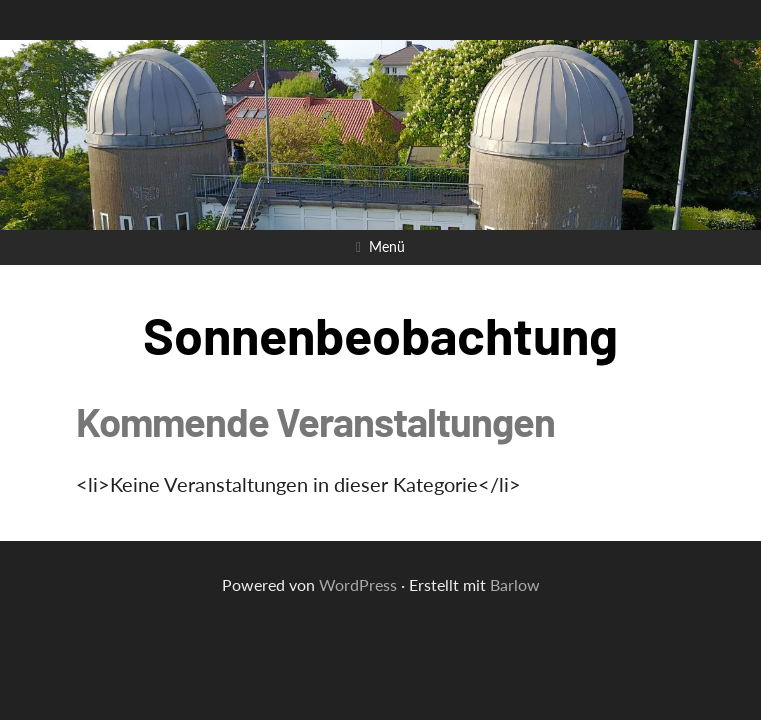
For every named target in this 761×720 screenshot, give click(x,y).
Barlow (515, 584)
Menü (387, 246)
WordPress (358, 584)
